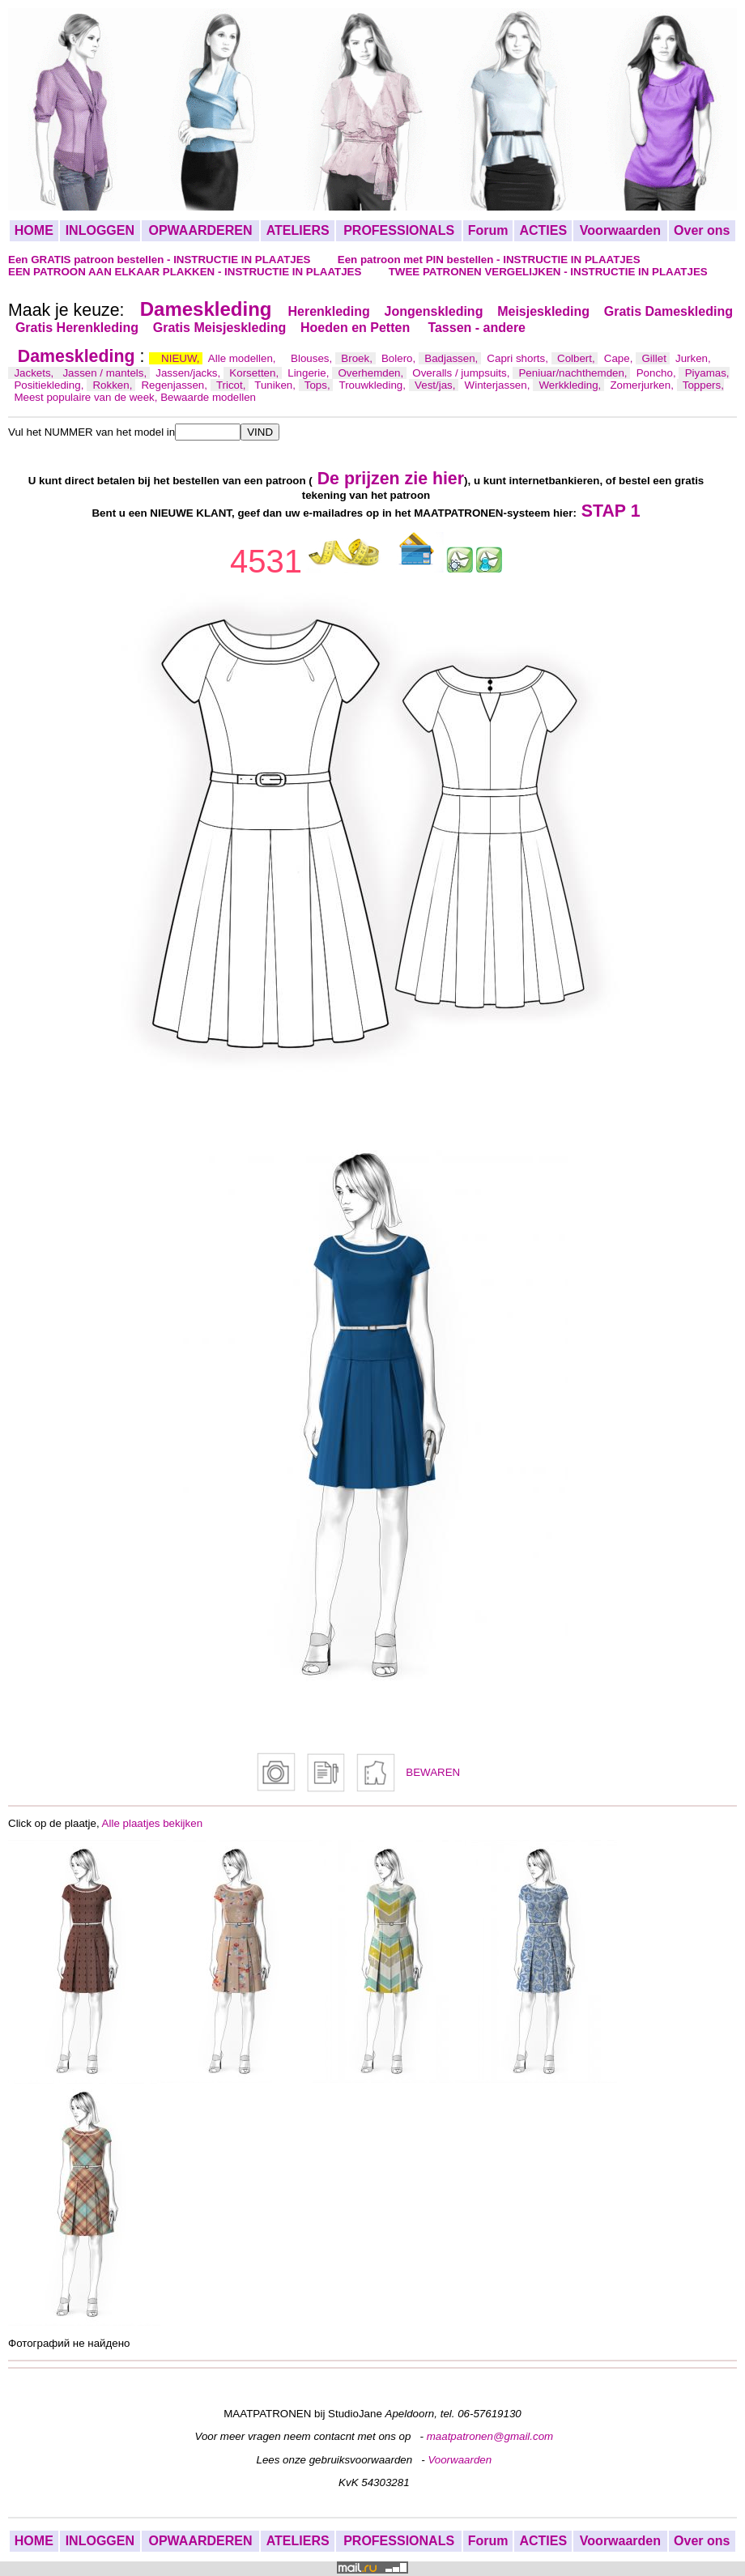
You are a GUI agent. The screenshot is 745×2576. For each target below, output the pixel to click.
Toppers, (703, 385)
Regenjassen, (175, 385)
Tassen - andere (477, 327)
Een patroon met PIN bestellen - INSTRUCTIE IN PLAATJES (489, 259)
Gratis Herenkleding (76, 327)
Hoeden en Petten (357, 327)
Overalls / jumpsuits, (462, 373)
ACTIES (543, 230)
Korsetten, (255, 373)
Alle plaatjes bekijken (152, 1823)
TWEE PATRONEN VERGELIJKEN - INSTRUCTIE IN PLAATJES (548, 272)
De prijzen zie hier (390, 478)
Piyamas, (707, 373)
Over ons (702, 230)
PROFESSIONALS (398, 230)
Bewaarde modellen (208, 397)
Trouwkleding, (374, 385)
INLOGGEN (100, 230)
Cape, (620, 358)
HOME (34, 230)
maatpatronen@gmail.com (490, 2436)
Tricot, (232, 385)
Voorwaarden (620, 230)
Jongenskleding (434, 311)
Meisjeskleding (543, 311)
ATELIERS (298, 230)
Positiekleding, (50, 385)
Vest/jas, (436, 385)
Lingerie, (309, 373)
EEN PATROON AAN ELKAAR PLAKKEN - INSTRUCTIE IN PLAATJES (186, 272)
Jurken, (693, 358)
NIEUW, (181, 358)
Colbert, (577, 358)
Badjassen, (452, 358)
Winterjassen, (499, 385)
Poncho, (657, 373)
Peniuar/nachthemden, (574, 373)
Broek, (358, 358)
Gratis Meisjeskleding (220, 327)
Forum (488, 230)
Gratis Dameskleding (668, 311)
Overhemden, (372, 373)
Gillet (656, 358)
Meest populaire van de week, (87, 397)
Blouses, (313, 358)
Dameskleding (206, 309)
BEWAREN (433, 1772)
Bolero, (400, 358)
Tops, (319, 385)
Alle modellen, (243, 358)
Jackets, (35, 373)
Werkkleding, (571, 385)
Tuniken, (276, 385)
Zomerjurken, (643, 385)
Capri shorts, (519, 358)
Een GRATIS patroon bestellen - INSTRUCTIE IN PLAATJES (160, 259)
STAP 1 (611, 511)
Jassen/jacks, (189, 373)
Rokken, (113, 385)
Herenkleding (328, 311)
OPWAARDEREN (200, 230)
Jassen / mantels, (105, 373)
